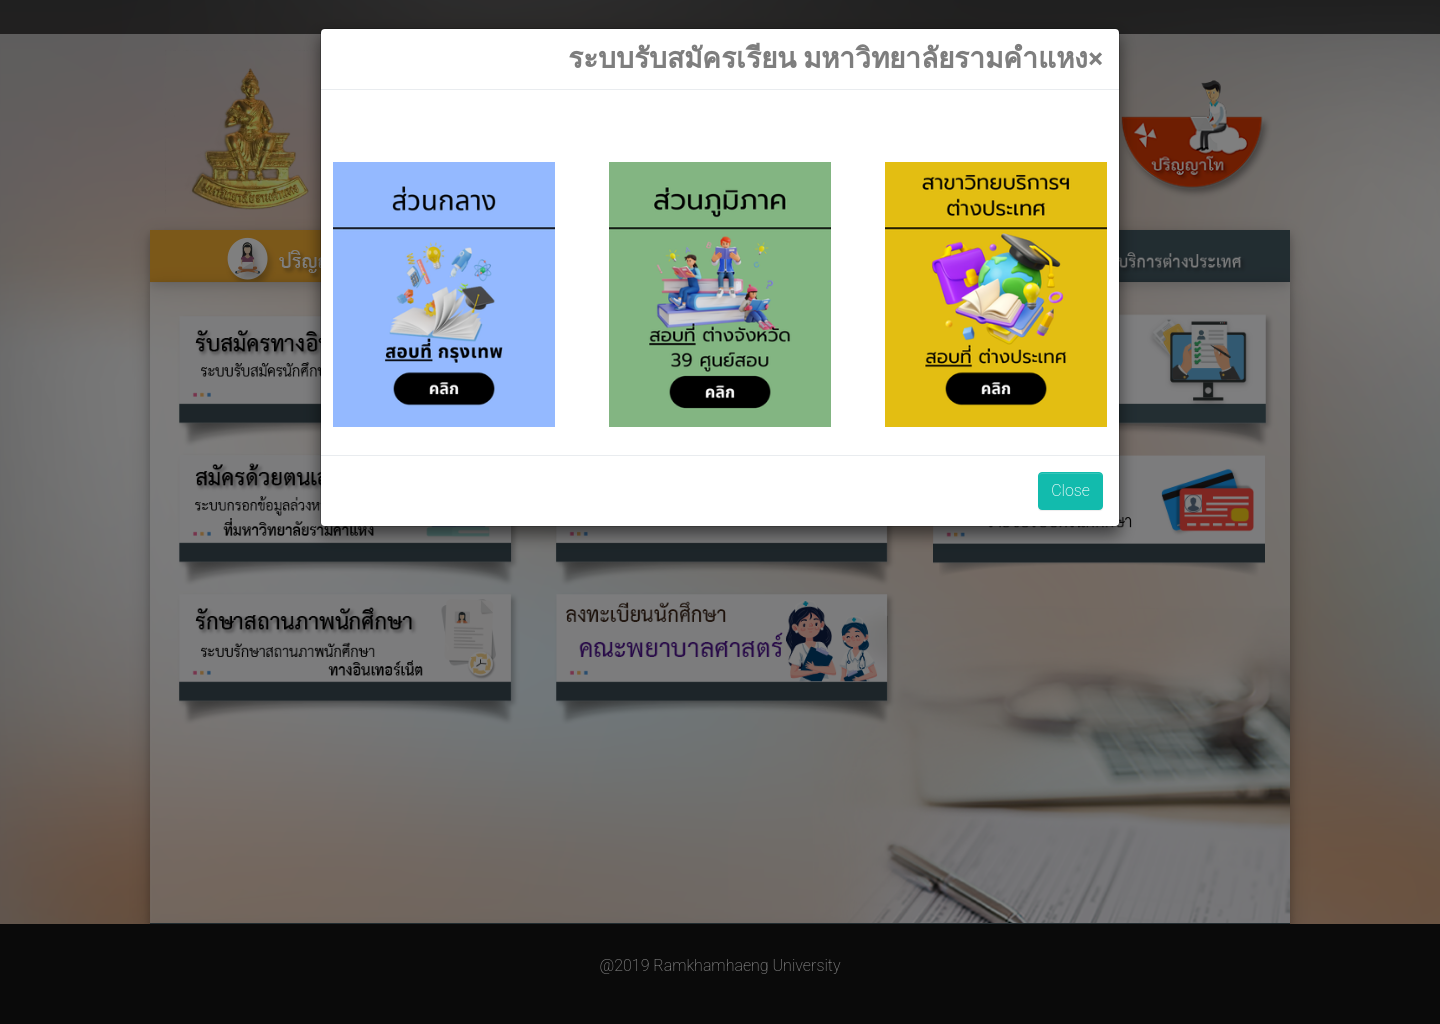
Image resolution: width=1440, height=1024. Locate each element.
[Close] (835, 59)
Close (1070, 490)
